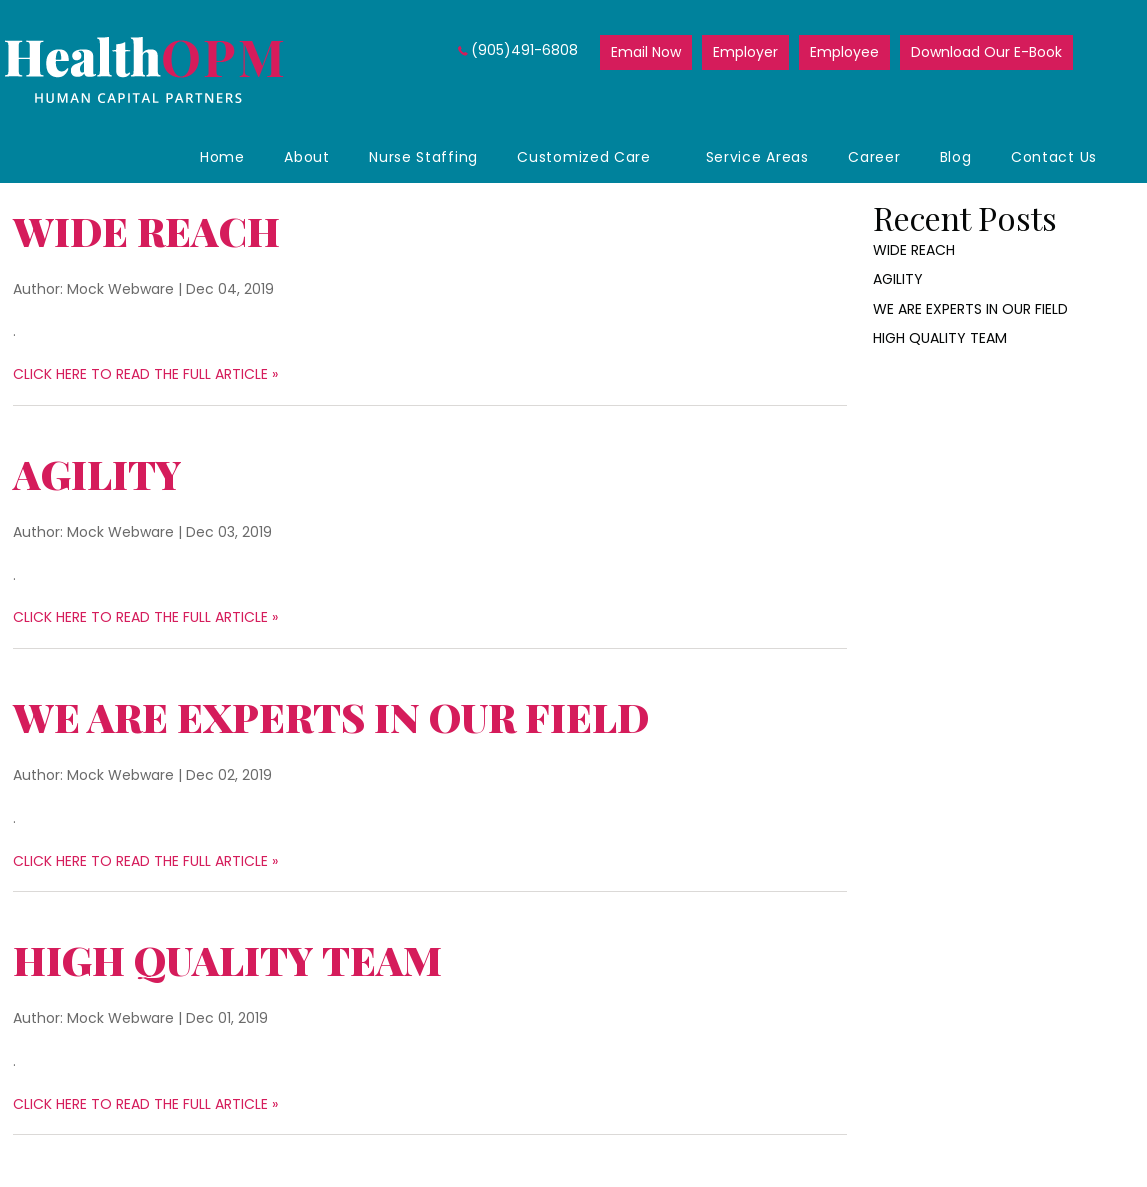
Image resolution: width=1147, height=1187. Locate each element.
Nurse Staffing (423, 157)
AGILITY (97, 473)
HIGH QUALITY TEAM (227, 959)
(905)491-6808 (524, 50)
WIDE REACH (146, 230)
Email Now (646, 52)
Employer (745, 52)
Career (874, 157)
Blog (956, 157)
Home (222, 157)
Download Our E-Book (986, 52)
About (307, 157)
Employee (844, 52)
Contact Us (1054, 157)
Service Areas (757, 157)
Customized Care (584, 157)
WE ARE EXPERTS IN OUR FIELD (331, 716)
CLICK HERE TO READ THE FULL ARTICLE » (145, 374)
